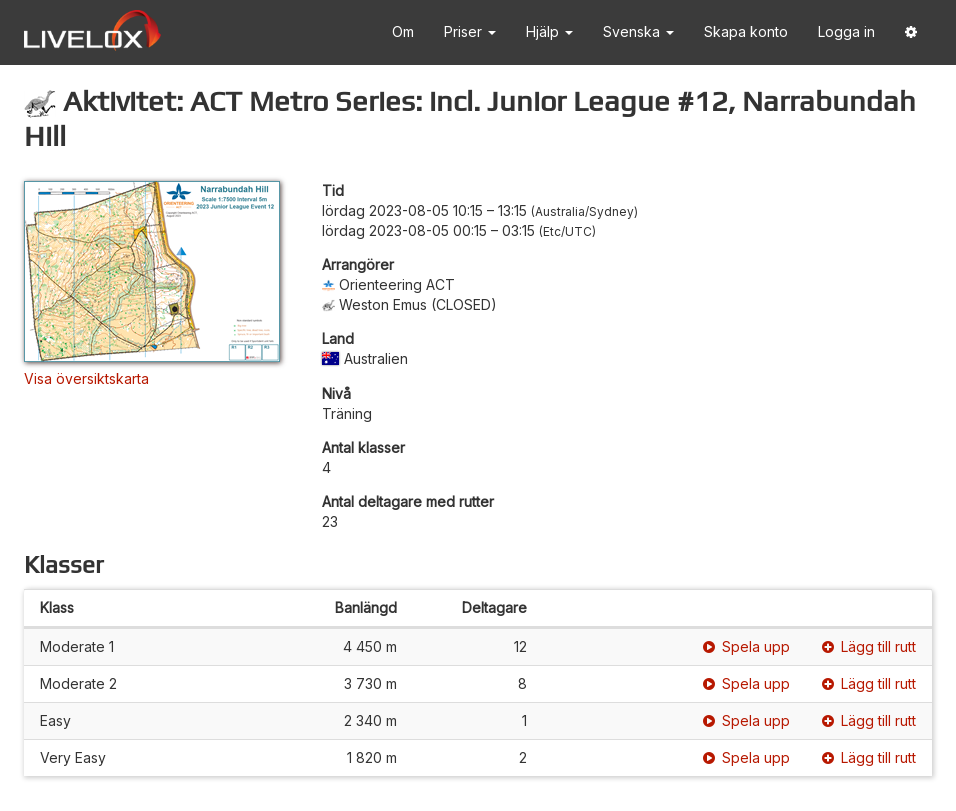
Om (403, 31)
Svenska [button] (638, 31)
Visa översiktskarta (86, 378)
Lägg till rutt (869, 646)
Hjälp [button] (549, 31)
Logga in (846, 31)
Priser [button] (470, 31)
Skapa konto (746, 31)
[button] (911, 32)
